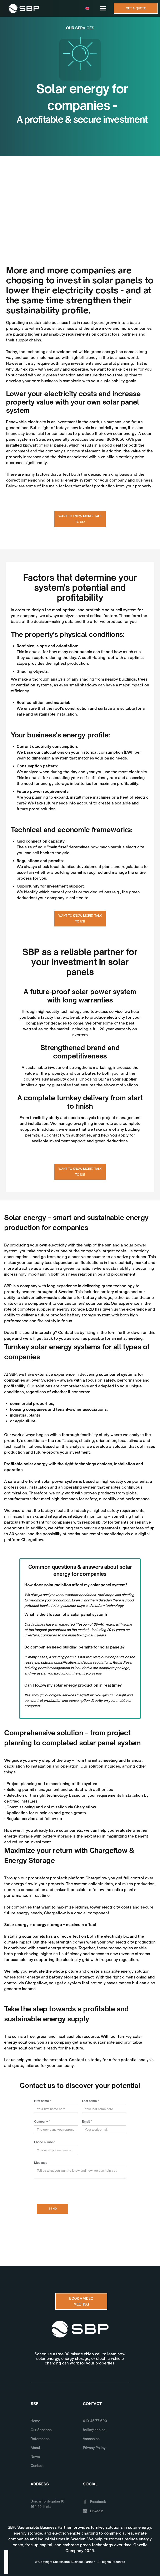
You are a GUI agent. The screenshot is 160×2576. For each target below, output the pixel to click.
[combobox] (6, 2562)
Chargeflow (32, 1539)
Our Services (41, 2430)
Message (41, 2162)
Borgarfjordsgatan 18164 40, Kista (47, 2504)
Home (35, 2421)
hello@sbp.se (94, 2430)
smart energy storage (56, 1948)
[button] (88, 8)
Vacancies (91, 2439)
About (35, 2448)
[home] (24, 8)
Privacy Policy (94, 2448)
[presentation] (66, 2191)
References (40, 2439)
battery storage (115, 1291)
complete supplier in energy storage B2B (56, 1309)
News (35, 2457)
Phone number (44, 2142)
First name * (42, 2101)
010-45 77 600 (95, 2421)
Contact (37, 2466)
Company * (42, 2121)
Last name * (90, 2101)
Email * (87, 2121)
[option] (10, 2562)
